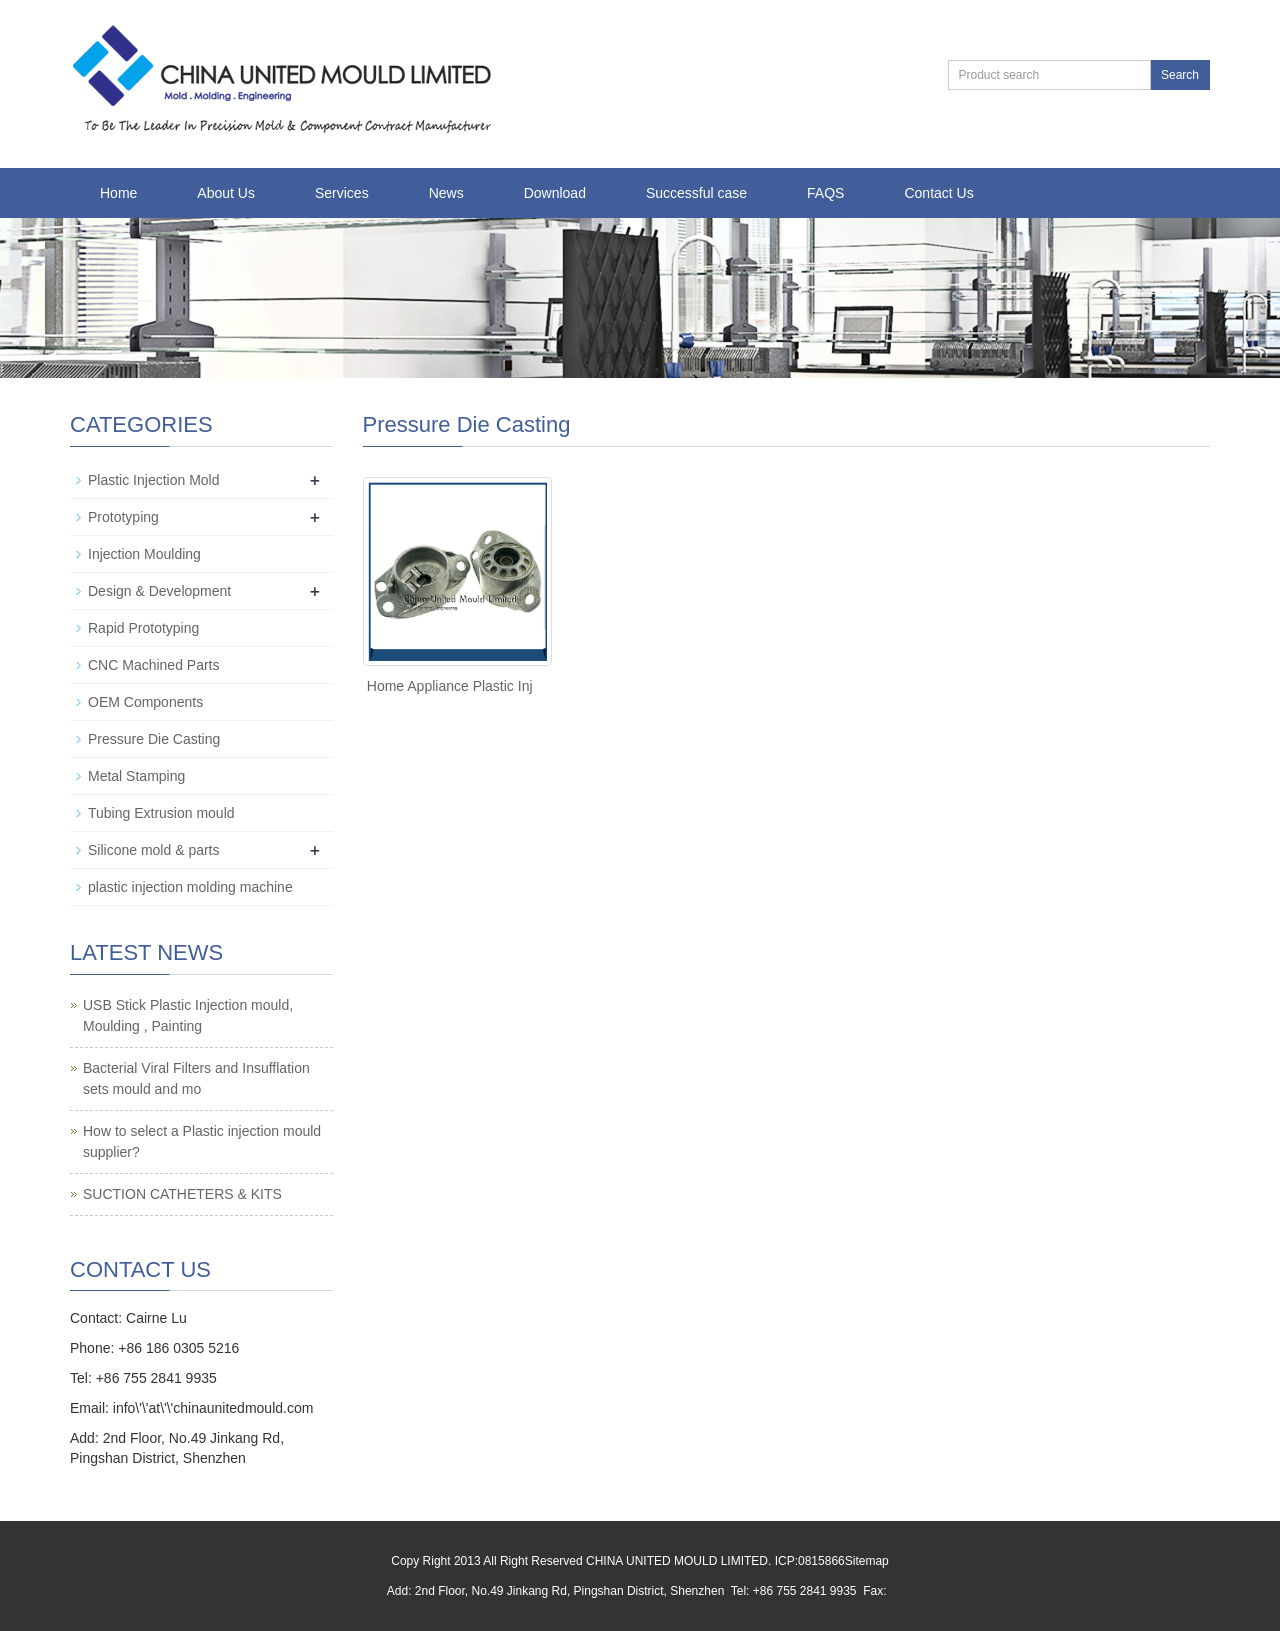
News (446, 193)
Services (342, 193)
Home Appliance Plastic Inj (450, 686)
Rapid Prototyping (143, 628)
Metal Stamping (136, 776)
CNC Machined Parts (154, 665)
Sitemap (867, 1561)
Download (555, 193)
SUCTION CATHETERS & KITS (182, 1194)
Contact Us (938, 193)
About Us (226, 193)
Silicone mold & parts (154, 850)
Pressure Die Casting (154, 739)
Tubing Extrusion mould (161, 813)
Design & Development (159, 591)
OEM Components (145, 702)
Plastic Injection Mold (154, 480)
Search (1180, 75)
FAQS (825, 193)
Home (118, 193)
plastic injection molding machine (190, 887)
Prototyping (123, 517)
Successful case (696, 193)
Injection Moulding (144, 554)
